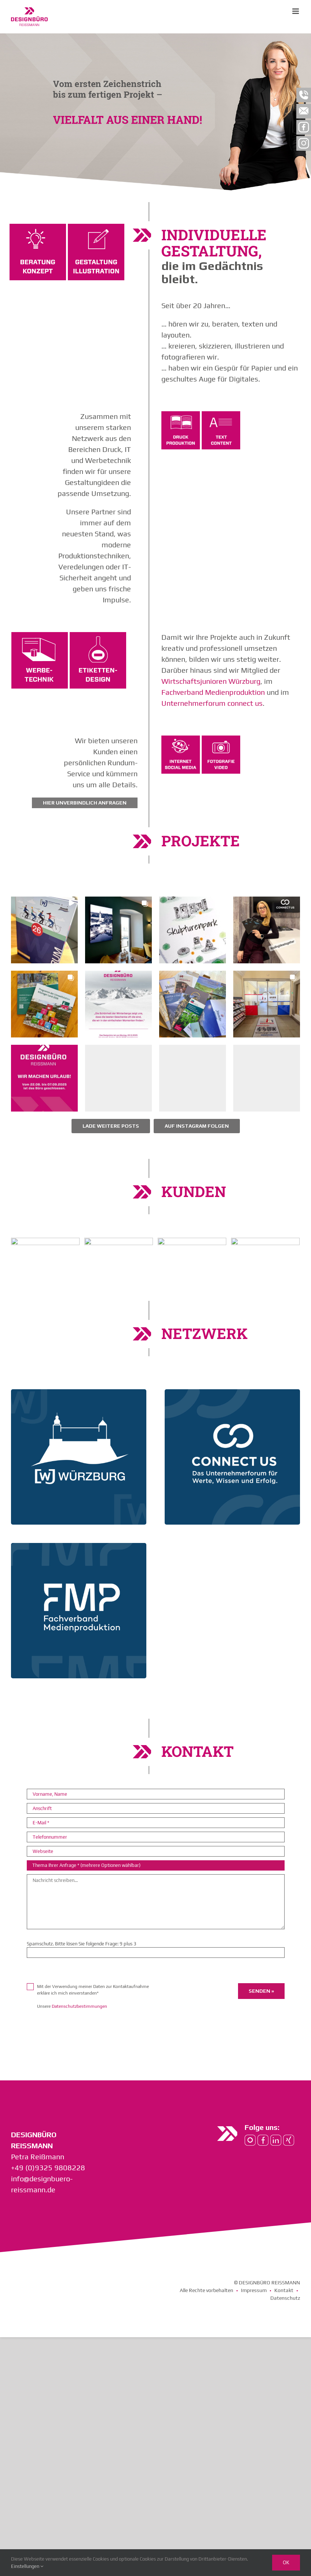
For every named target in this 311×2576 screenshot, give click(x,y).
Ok (286, 2562)
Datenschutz (285, 2298)
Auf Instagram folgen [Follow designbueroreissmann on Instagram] (197, 1126)
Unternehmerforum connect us (212, 703)
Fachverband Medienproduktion (213, 692)
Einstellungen (27, 2566)
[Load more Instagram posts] (111, 1126)
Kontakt (283, 2290)
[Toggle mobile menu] (296, 11)
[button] (44, 930)
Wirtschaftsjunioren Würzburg (210, 681)
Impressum (254, 2290)
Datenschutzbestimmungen (79, 2006)
